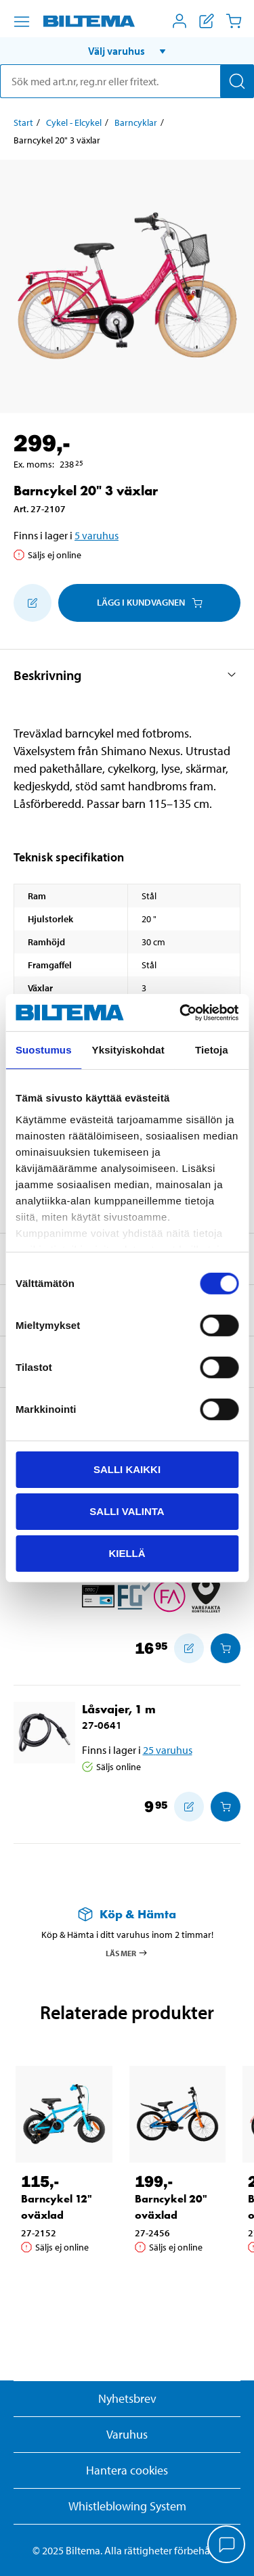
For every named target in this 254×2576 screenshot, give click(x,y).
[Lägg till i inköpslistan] (32, 603)
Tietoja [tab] (211, 1050)
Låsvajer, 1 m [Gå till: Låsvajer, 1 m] (119, 1709)
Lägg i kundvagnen (150, 602)
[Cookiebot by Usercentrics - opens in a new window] (180, 1012)
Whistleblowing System (127, 2506)
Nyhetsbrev (127, 2398)
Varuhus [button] (127, 2434)
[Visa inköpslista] (206, 21)
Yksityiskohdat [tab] (128, 1050)
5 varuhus (97, 535)
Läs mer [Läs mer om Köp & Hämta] (127, 1952)
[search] (127, 81)
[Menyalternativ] (21, 22)
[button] (127, 50)
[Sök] (237, 81)
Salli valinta (126, 1511)
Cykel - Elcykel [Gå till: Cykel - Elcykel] (74, 122)
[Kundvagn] (233, 21)
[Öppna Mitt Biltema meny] (179, 21)
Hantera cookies (127, 2470)
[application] (227, 2545)
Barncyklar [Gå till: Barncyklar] (135, 122)
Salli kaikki (127, 1469)
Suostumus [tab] (44, 1050)
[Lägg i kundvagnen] (225, 1648)
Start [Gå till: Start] (23, 122)
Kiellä (126, 1552)
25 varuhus (167, 1750)
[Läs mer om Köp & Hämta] (127, 1914)
